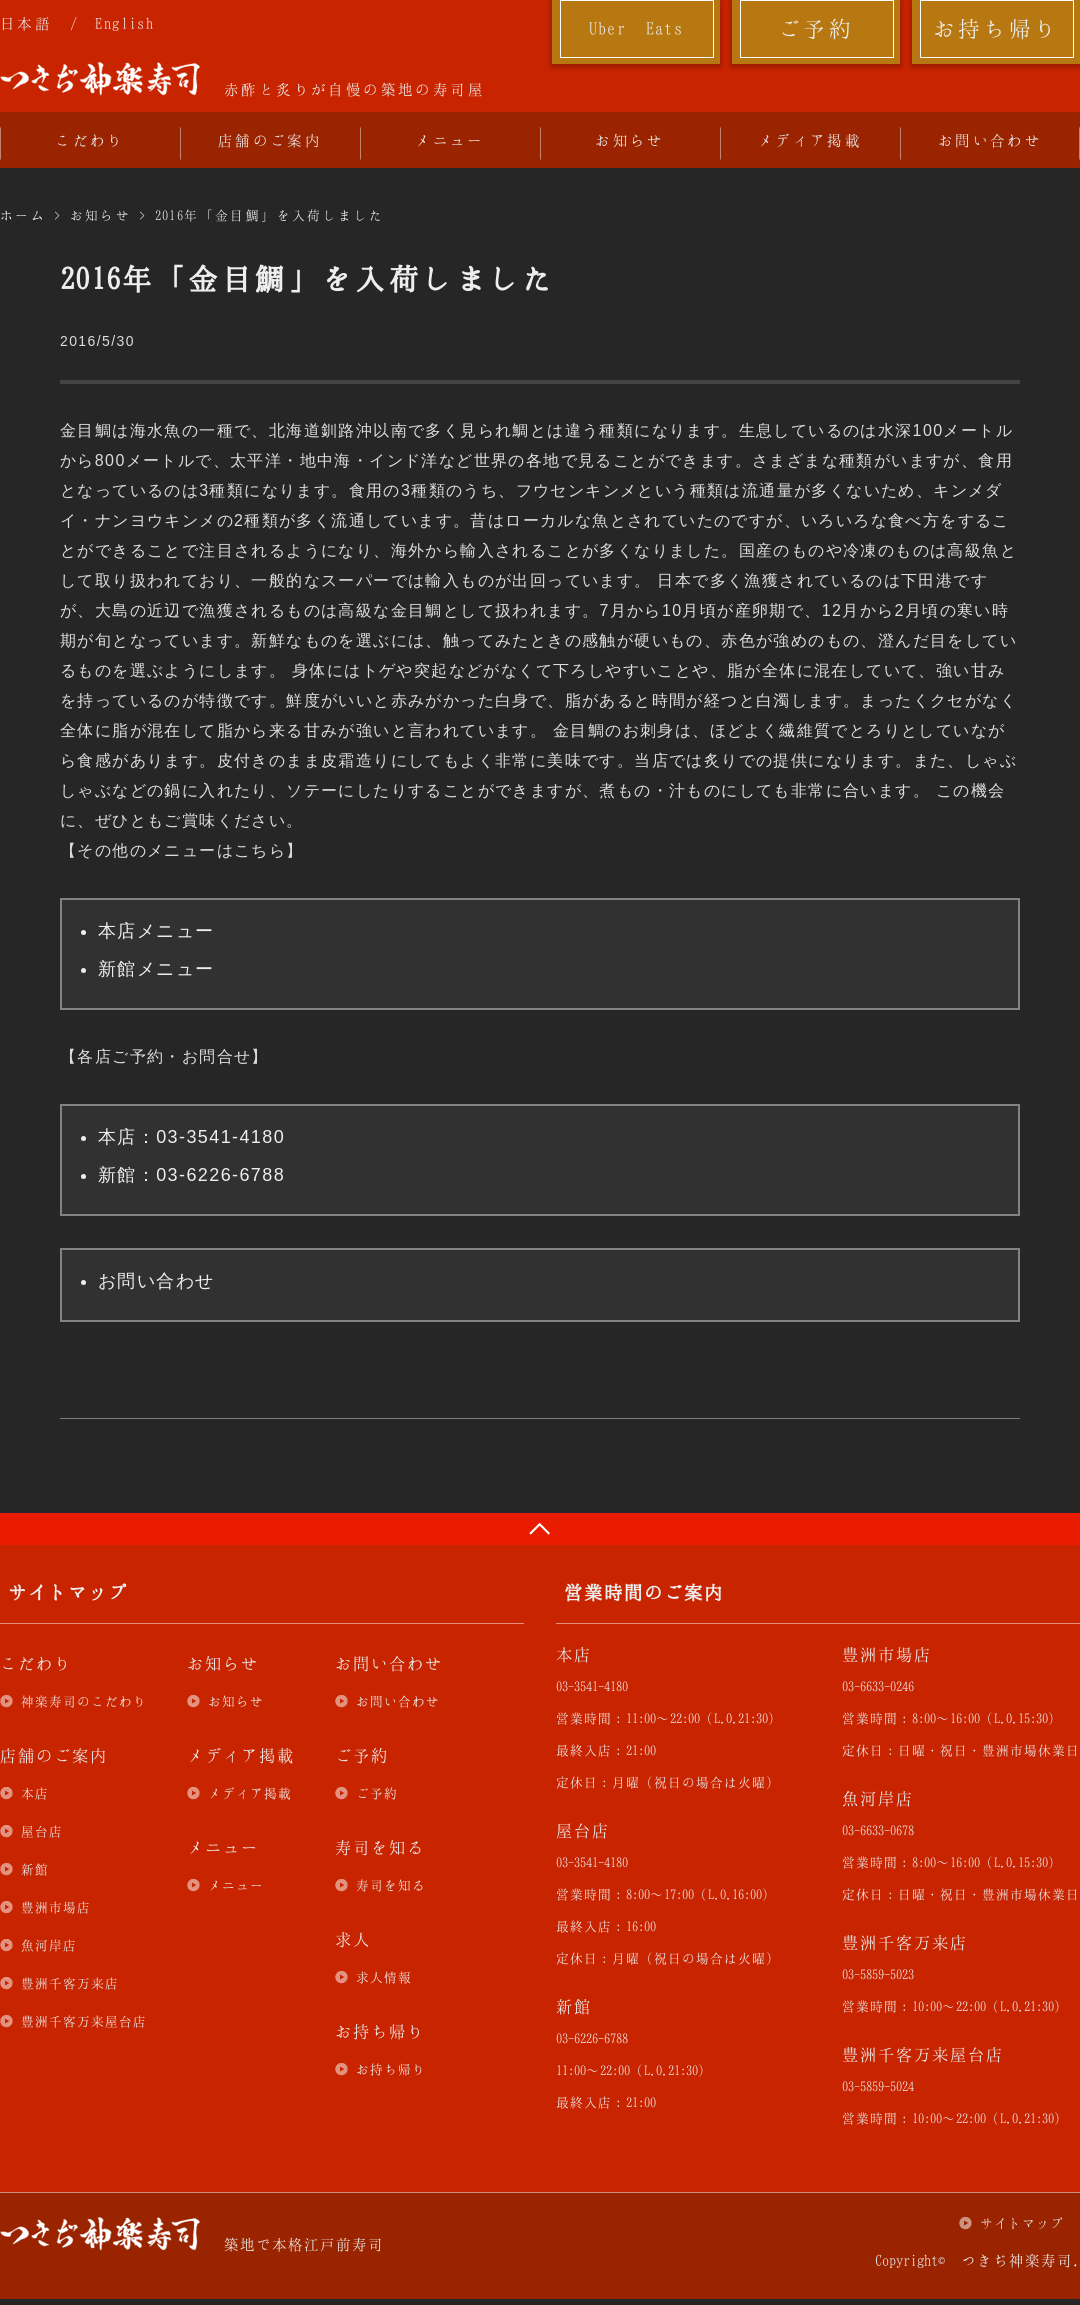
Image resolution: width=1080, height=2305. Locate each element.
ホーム (23, 215)
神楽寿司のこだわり (84, 1701)
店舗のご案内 (270, 140)
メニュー (450, 140)
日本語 (26, 23)
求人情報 (384, 1977)
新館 (35, 1869)
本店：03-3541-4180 (191, 1137)
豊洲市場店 (56, 1907)
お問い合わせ (990, 140)
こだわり (90, 140)
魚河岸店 (49, 1945)
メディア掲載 (810, 140)
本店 (35, 1793)
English (124, 23)
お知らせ (630, 140)
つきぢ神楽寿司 (100, 79)
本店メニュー (156, 931)
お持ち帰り (996, 28)
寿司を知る (391, 1885)
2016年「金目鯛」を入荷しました (270, 215)
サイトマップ (1022, 2223)
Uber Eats (636, 28)
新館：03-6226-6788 (191, 1175)
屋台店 (42, 1831)
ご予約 (816, 28)
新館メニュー (156, 969)
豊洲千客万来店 (70, 1983)
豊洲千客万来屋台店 (84, 2021)
